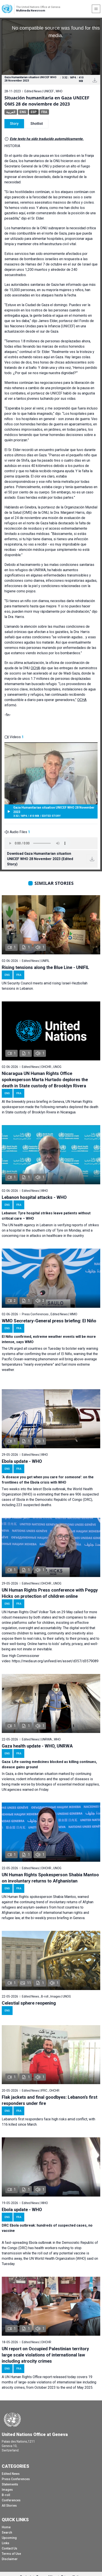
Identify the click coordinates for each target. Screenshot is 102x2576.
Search (7, 2532)
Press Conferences (16, 2479)
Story (14, 123)
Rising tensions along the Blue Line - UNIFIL (45, 967)
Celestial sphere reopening (29, 2003)
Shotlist (36, 123)
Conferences (11, 2500)
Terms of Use (11, 2553)
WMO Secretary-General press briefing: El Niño (49, 1320)
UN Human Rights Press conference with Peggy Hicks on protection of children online (50, 1593)
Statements (10, 2484)
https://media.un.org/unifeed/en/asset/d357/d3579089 (55, 1661)
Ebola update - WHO (22, 1461)
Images (7, 2489)
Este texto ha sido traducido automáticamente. (47, 139)
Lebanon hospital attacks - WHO (34, 1197)
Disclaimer (10, 2559)
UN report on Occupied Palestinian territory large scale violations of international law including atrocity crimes (45, 2355)
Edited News (11, 2474)
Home (6, 2527)
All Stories (9, 2505)
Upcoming (9, 2538)
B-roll (6, 2495)
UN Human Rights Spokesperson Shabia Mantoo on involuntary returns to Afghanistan (50, 1878)
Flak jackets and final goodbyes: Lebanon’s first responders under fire (49, 2100)
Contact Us (9, 2548)
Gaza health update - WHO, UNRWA (37, 1746)
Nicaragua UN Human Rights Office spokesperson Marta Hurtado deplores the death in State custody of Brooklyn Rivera (45, 1079)
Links (5, 2543)
